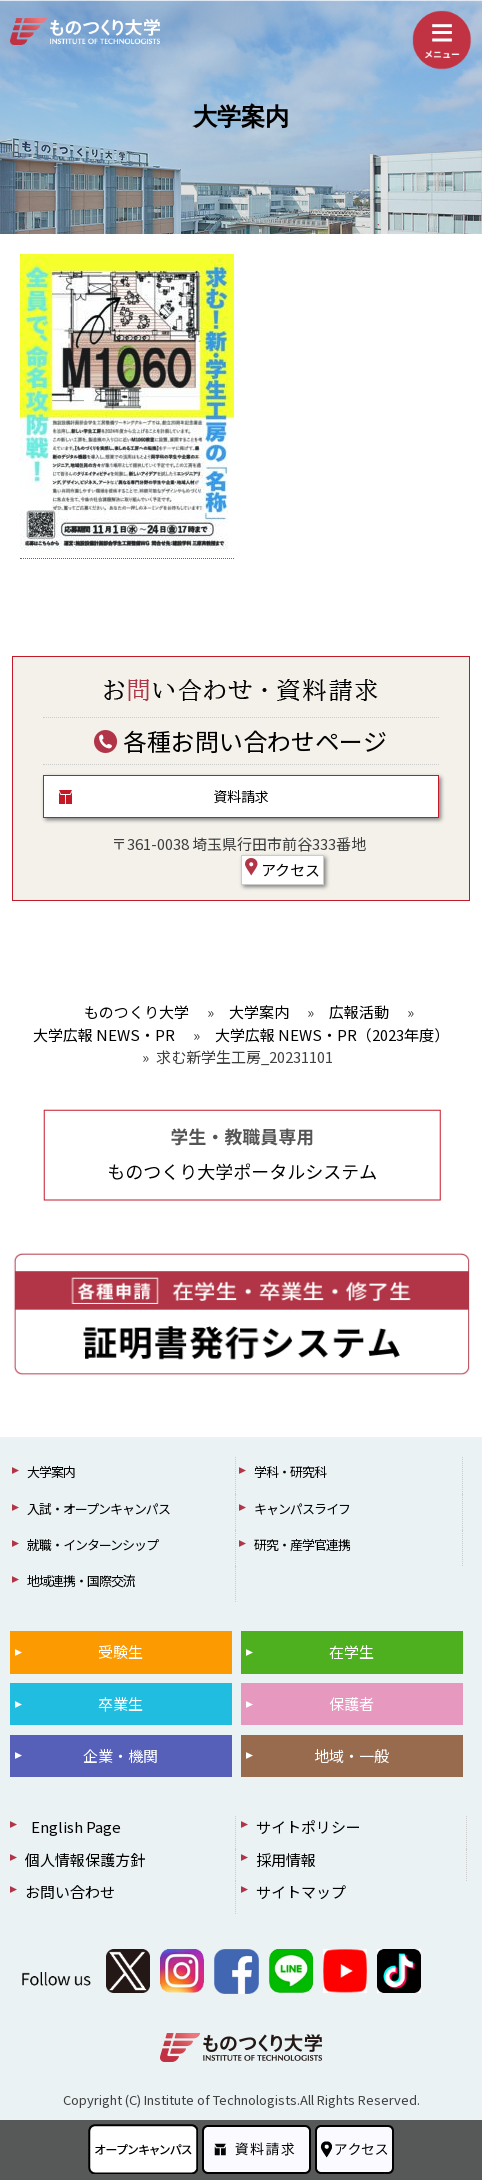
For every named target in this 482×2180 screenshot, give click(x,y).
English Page (73, 1826)
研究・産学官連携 (302, 1544)
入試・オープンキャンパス (98, 1508)
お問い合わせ (70, 1891)
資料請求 (241, 796)
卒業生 (120, 1703)
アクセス (282, 869)
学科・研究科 (290, 1471)
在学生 (351, 1651)
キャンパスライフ (302, 1508)
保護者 (351, 1703)
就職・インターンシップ (92, 1544)
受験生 (120, 1651)
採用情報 (286, 1859)
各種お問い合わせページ (240, 740)
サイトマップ (301, 1891)
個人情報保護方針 (85, 1859)
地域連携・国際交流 (81, 1580)
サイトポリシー (308, 1826)
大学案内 (241, 117)
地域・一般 (351, 1755)
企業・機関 (120, 1755)
